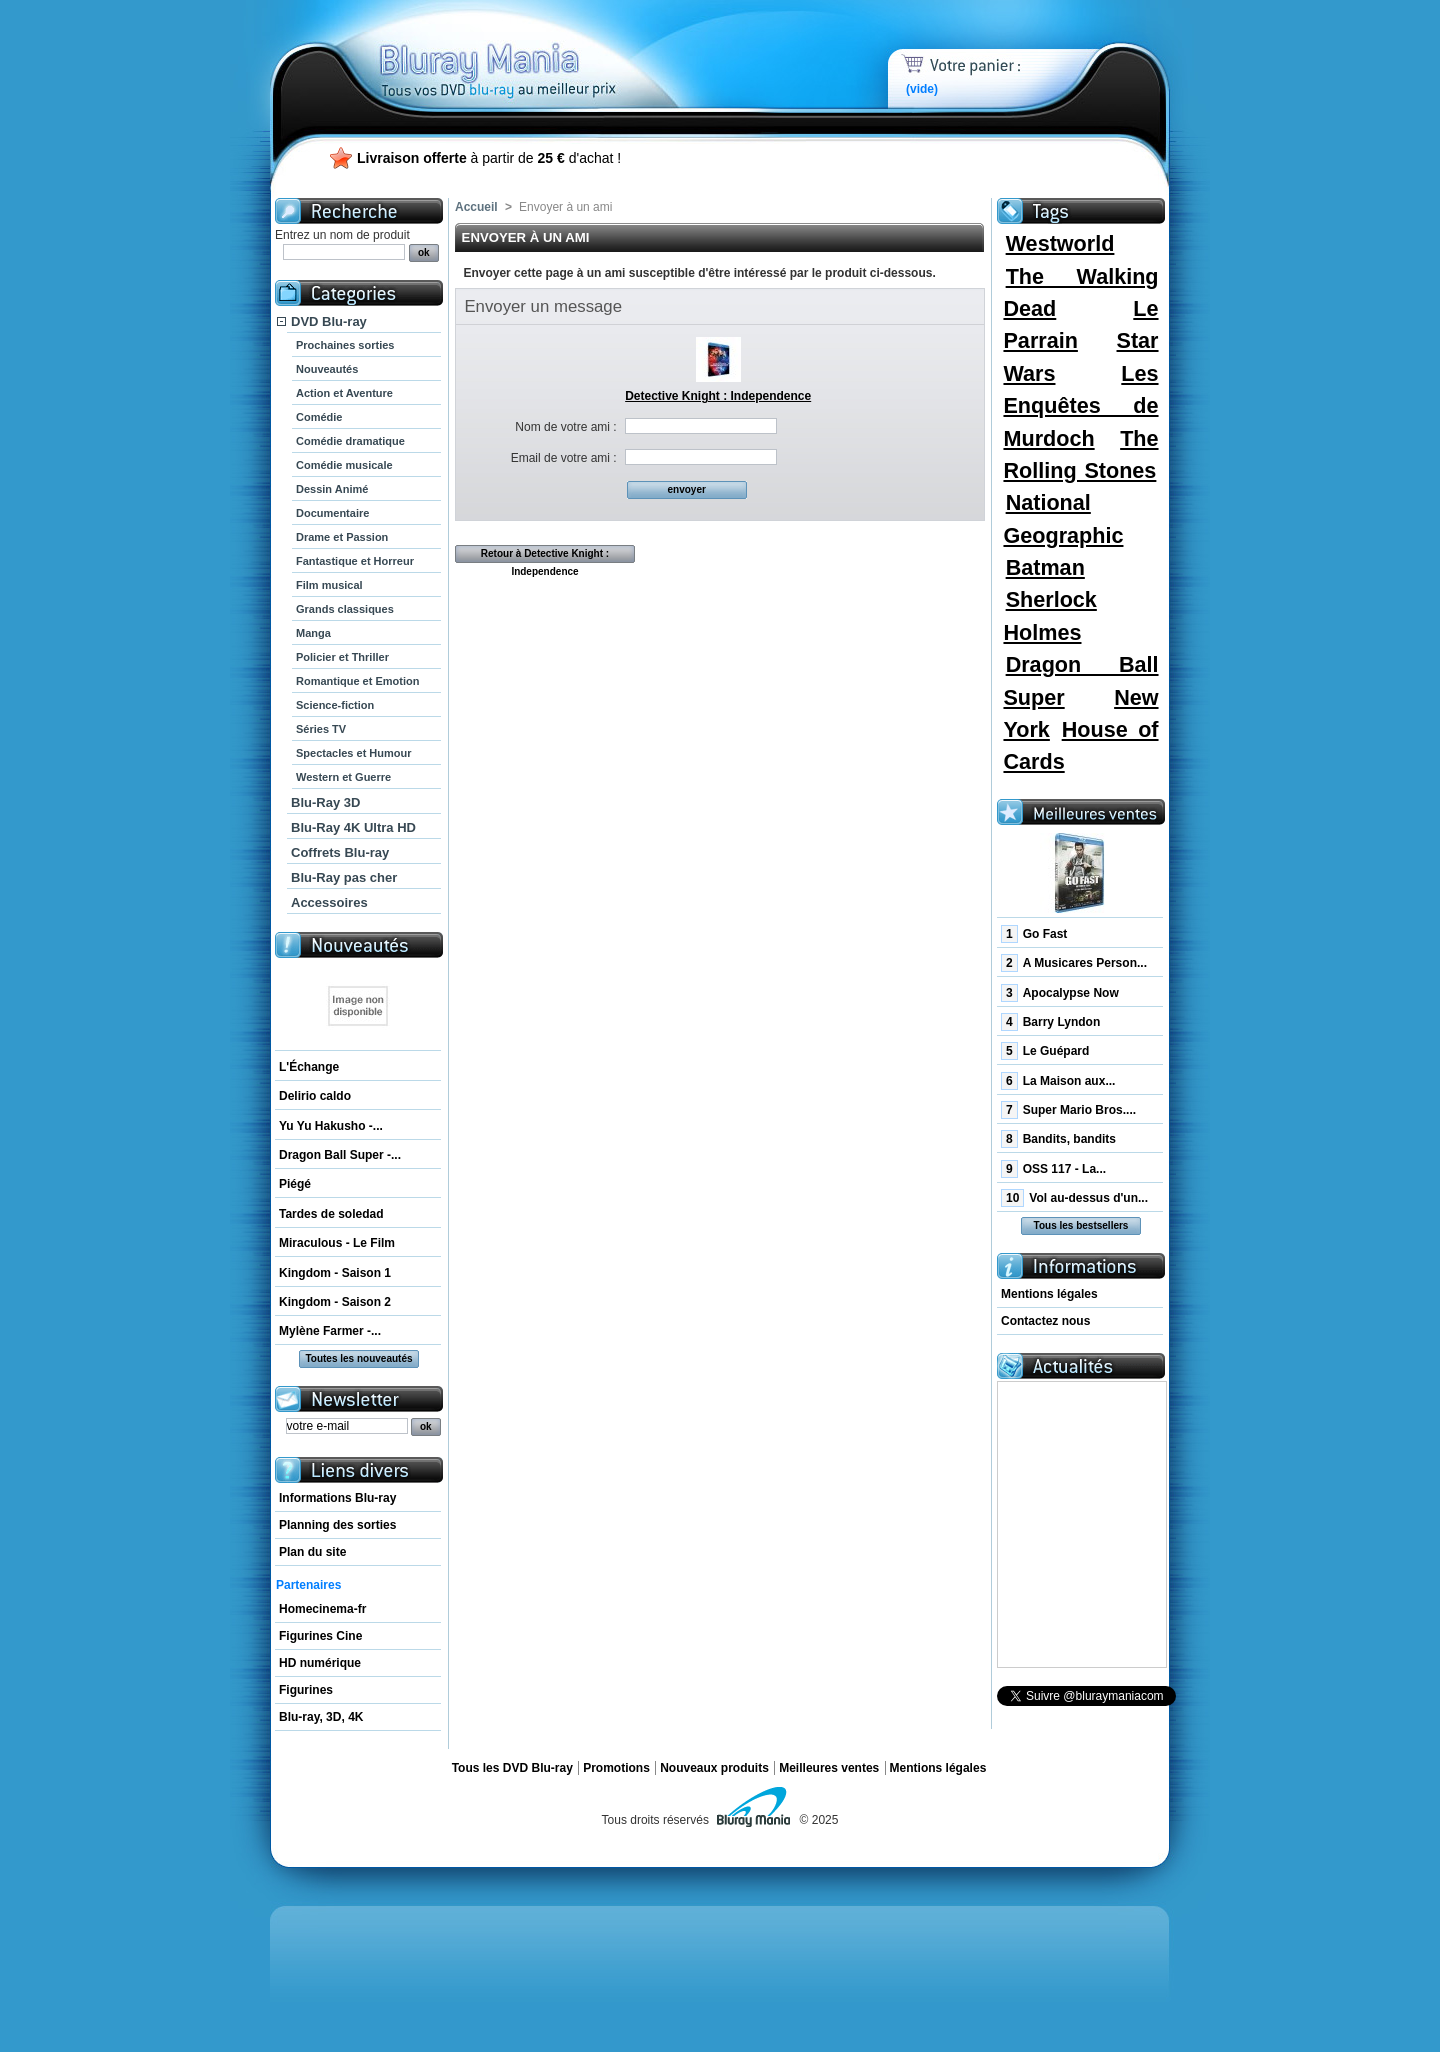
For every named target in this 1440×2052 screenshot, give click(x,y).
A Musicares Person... (1074, 963)
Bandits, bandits (1058, 1139)
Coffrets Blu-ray (340, 852)
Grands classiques (345, 609)
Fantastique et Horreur (355, 561)
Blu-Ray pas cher (344, 877)
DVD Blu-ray (329, 321)
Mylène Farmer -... (330, 1331)
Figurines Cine (320, 1636)
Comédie (319, 417)
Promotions (616, 1768)
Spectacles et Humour (354, 753)
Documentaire (332, 513)
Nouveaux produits (714, 1768)
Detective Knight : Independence (718, 396)
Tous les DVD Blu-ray (512, 1768)
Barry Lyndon (1050, 1022)
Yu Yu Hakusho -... (331, 1126)
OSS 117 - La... (1053, 1169)
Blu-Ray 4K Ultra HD (353, 827)
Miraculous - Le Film (337, 1243)
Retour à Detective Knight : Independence (545, 555)
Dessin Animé (332, 489)
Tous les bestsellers (1081, 1225)
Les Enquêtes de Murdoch (1080, 406)
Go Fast (1034, 934)
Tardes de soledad (331, 1214)
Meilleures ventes (829, 1768)
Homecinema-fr (322, 1609)
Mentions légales (1049, 1294)
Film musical (329, 585)
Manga (313, 633)
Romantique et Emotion (357, 681)
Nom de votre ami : (565, 427)
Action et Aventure (344, 393)
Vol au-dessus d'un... (1074, 1198)
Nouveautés (327, 369)
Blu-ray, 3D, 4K (321, 1717)
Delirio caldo (315, 1096)
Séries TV (321, 729)
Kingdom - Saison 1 (335, 1273)
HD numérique (320, 1663)
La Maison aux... (1058, 1081)
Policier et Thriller (342, 657)
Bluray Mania (535, 50)
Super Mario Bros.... (1068, 1110)
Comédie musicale (344, 465)
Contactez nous (1045, 1321)
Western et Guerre (343, 777)
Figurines (306, 1690)
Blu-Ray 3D (325, 802)
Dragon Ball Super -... (340, 1155)
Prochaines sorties (345, 345)
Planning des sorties (337, 1525)
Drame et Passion (342, 537)
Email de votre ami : (564, 458)
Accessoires (329, 902)
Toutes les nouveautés (358, 1358)
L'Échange (309, 1067)
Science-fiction (335, 705)
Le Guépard (1045, 1051)
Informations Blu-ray (337, 1498)
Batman (1045, 567)
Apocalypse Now (1060, 993)
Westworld (1060, 243)
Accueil (476, 207)
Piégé (295, 1184)
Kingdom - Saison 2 (335, 1302)
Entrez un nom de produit (342, 235)
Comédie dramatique (350, 441)
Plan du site (312, 1552)
